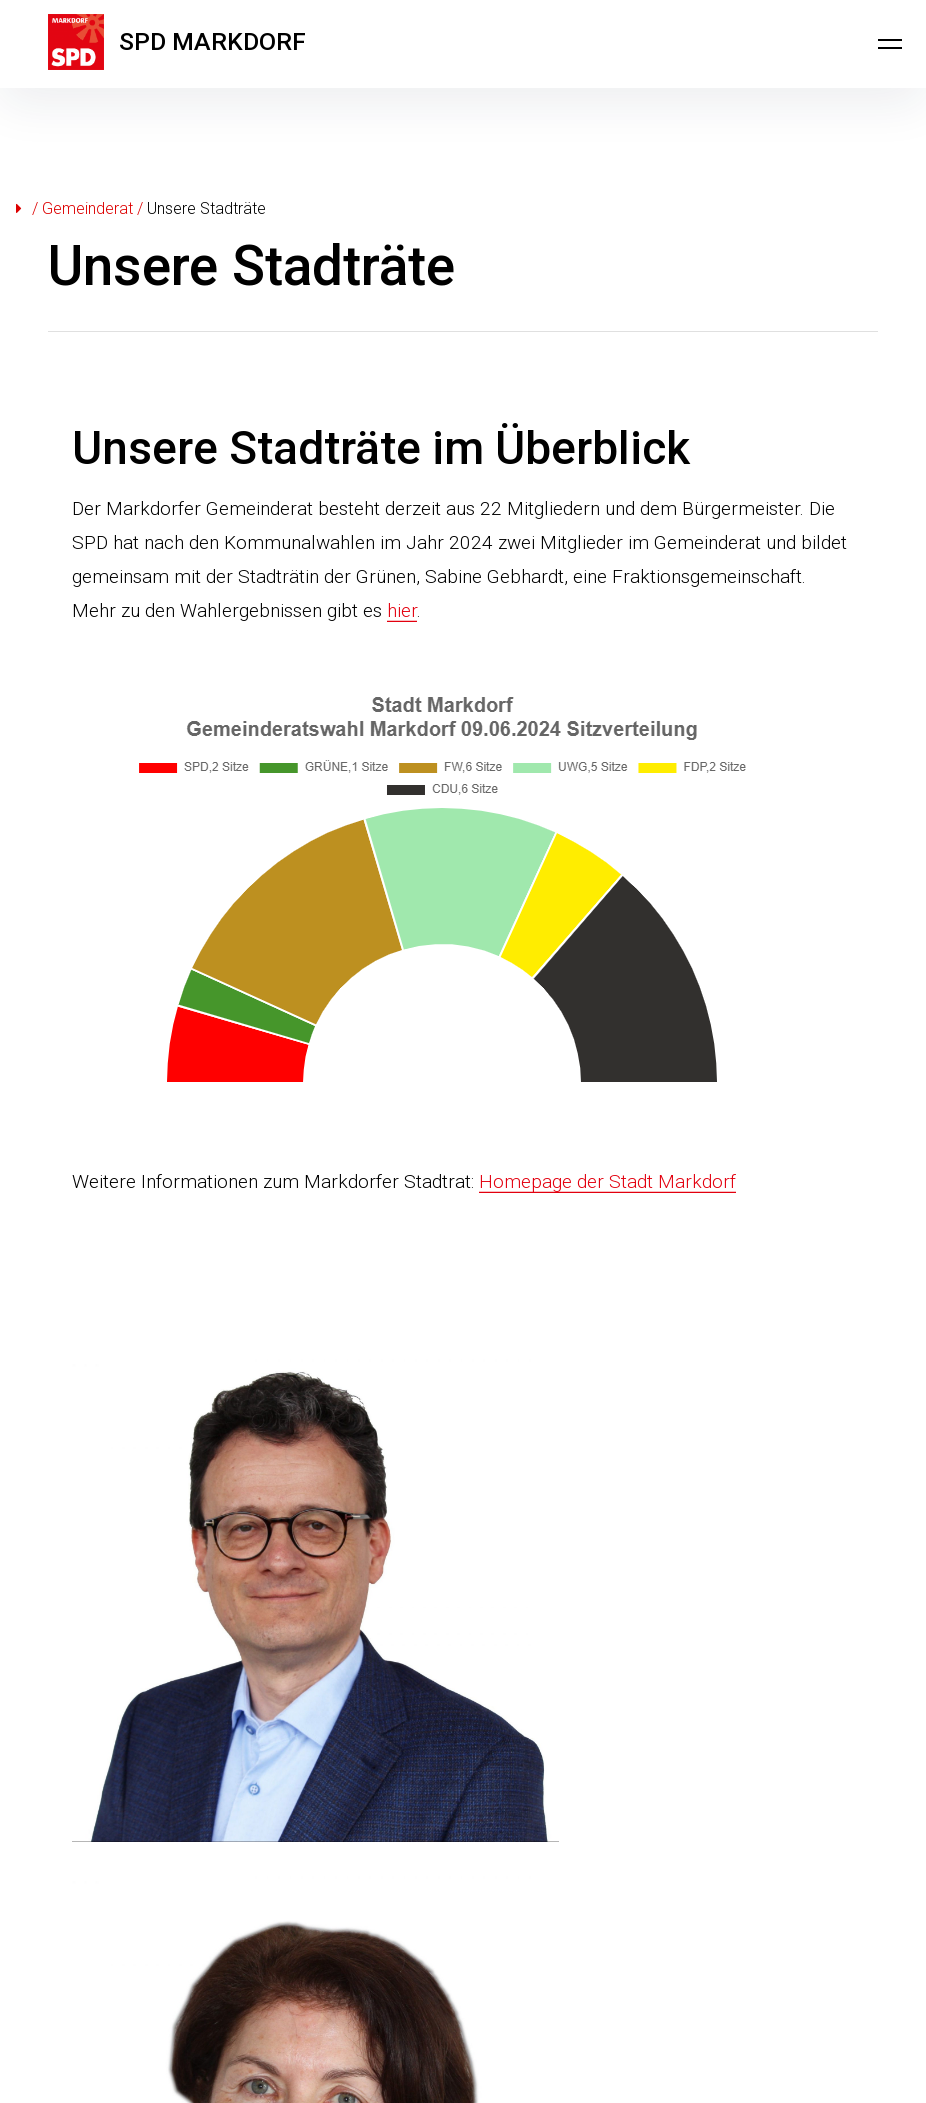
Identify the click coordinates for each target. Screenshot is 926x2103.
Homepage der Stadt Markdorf (607, 1181)
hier (402, 610)
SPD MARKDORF (228, 44)
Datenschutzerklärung (284, 1994)
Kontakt (75, 1994)
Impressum (156, 1994)
